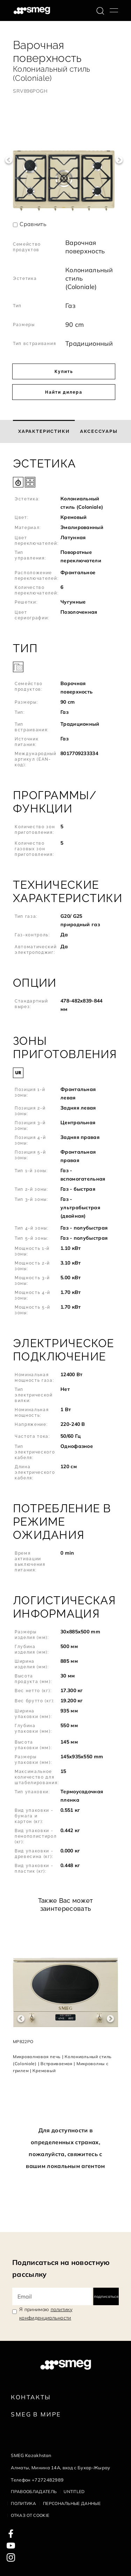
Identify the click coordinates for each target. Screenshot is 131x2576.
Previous (8, 160)
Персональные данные (72, 2503)
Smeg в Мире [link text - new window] (36, 2414)
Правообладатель (34, 2491)
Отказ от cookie (30, 2515)
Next (119, 160)
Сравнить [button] (33, 223)
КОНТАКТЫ (31, 2397)
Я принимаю (45, 2313)
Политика (23, 2503)
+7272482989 (48, 2480)
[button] (65, 542)
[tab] (44, 431)
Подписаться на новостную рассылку (61, 2268)
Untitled (74, 2491)
